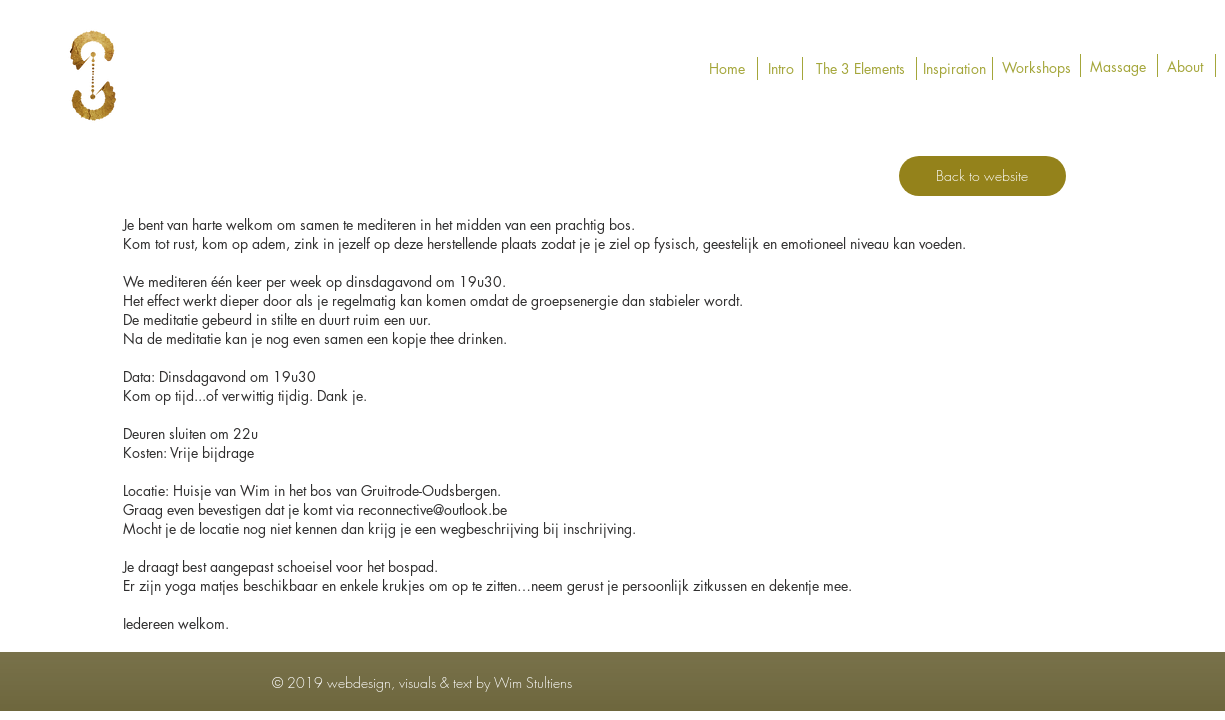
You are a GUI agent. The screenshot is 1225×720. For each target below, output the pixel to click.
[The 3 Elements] (860, 69)
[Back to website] (982, 176)
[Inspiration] (954, 69)
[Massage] (1118, 67)
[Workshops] (1036, 68)
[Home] (727, 69)
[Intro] (781, 69)
